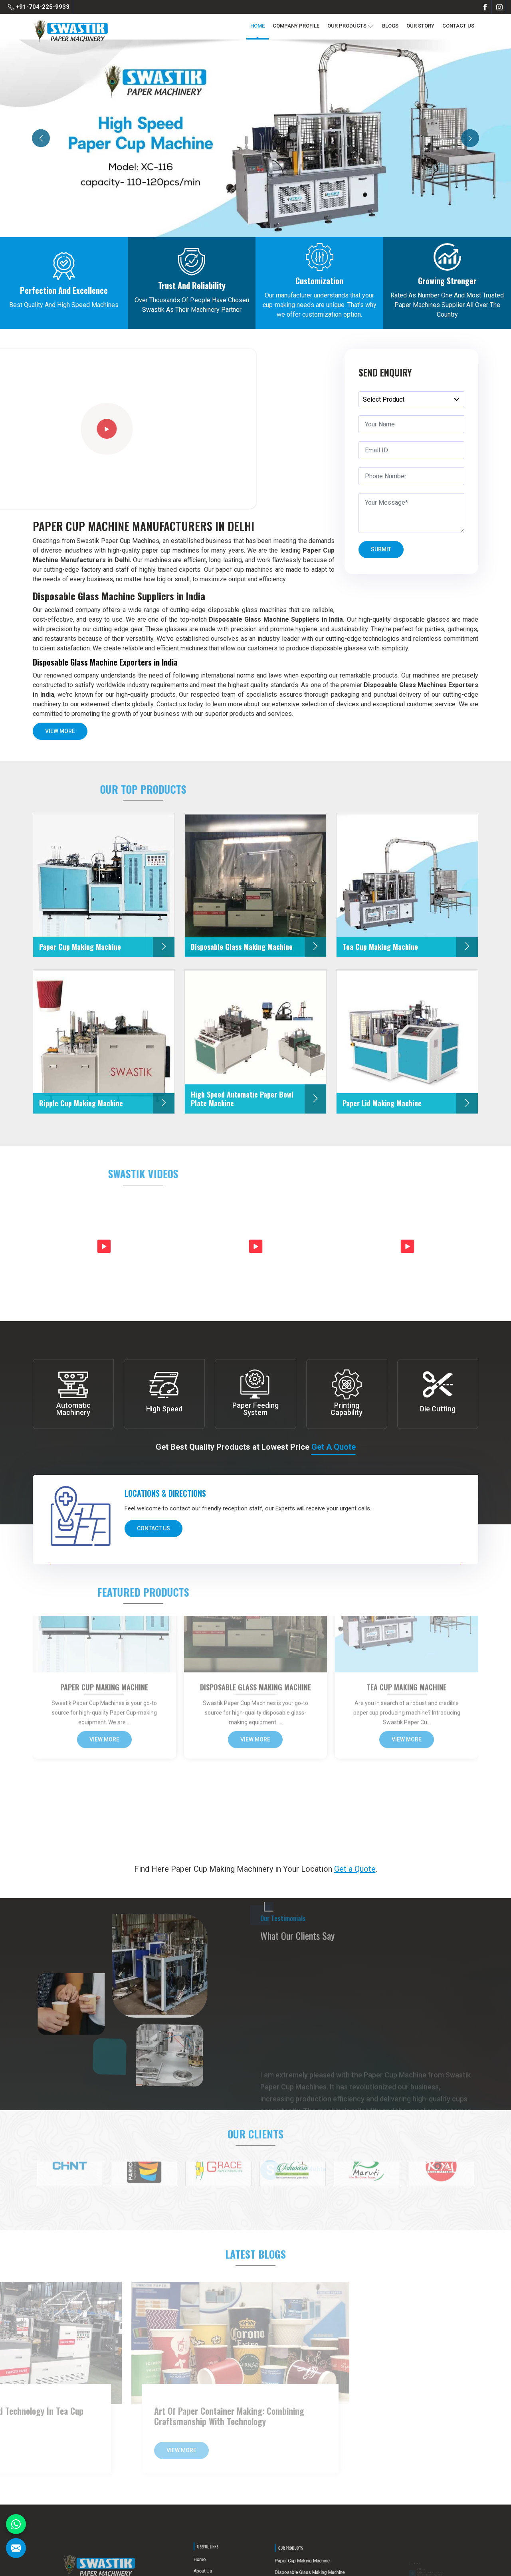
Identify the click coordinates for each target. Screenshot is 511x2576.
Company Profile (296, 26)
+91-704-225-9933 (38, 6)
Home (257, 26)
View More (60, 734)
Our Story (420, 26)
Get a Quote (333, 1447)
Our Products (350, 26)
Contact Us (458, 26)
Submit (381, 552)
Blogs (390, 26)
